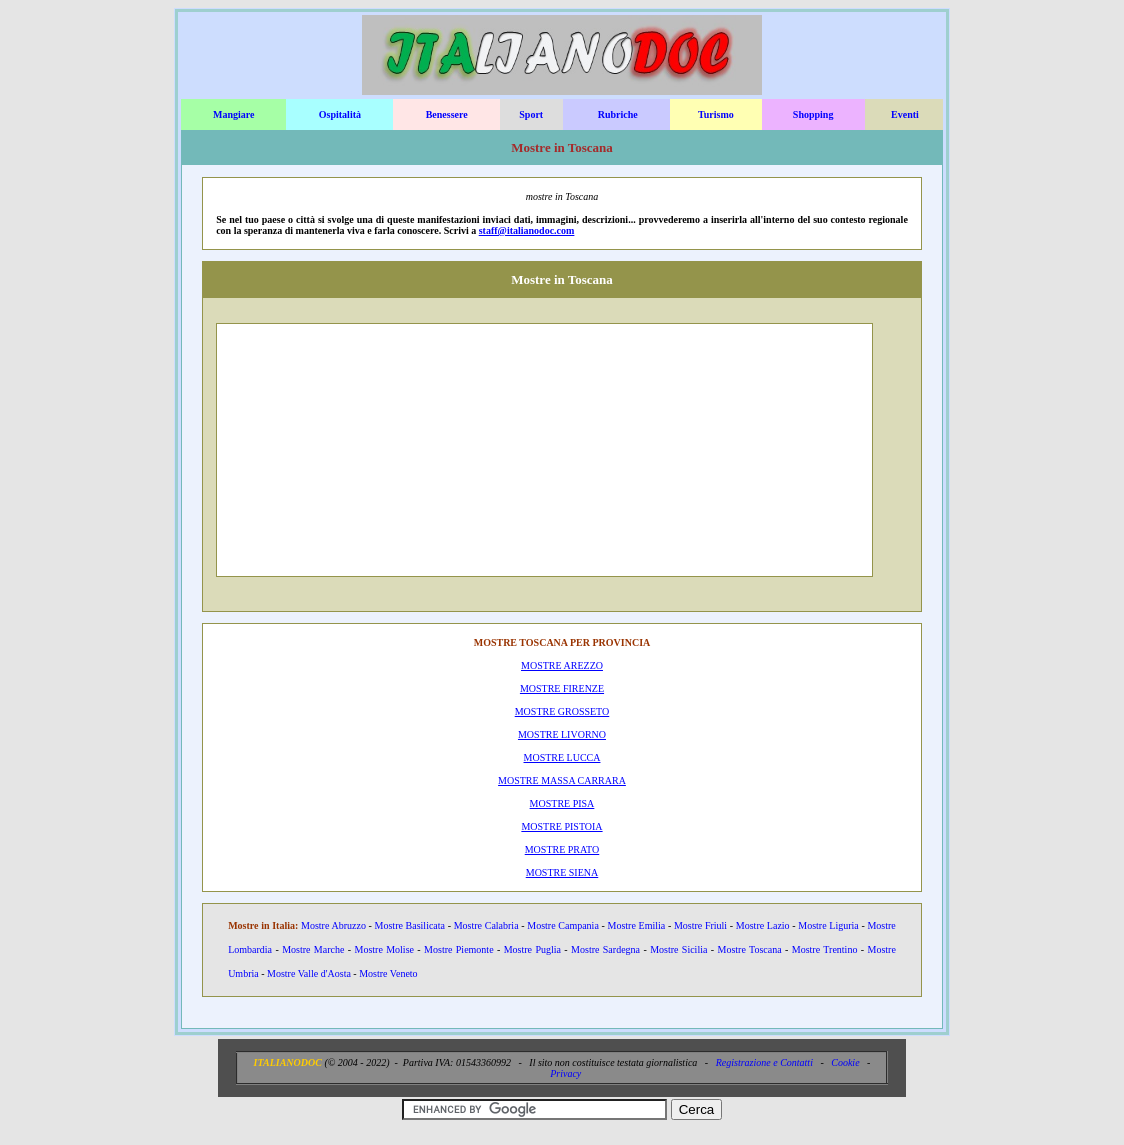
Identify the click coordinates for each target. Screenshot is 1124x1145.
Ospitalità (340, 114)
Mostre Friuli (700, 925)
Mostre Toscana (750, 949)
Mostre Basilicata (410, 925)
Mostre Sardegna (605, 949)
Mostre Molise (384, 949)
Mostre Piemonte (459, 949)
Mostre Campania (563, 925)
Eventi (905, 114)
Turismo (716, 114)
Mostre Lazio (763, 925)
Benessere (447, 114)
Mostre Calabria (486, 925)
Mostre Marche (313, 949)
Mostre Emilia (637, 925)
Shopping (813, 114)
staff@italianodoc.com (527, 230)
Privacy (565, 1073)
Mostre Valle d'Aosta (309, 973)
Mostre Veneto (388, 973)
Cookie (845, 1062)
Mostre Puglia (532, 949)
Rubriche (618, 114)
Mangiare (233, 114)
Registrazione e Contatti (764, 1062)
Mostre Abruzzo (333, 925)
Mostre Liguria (828, 925)
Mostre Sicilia (678, 949)
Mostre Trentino (825, 949)
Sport (531, 114)
